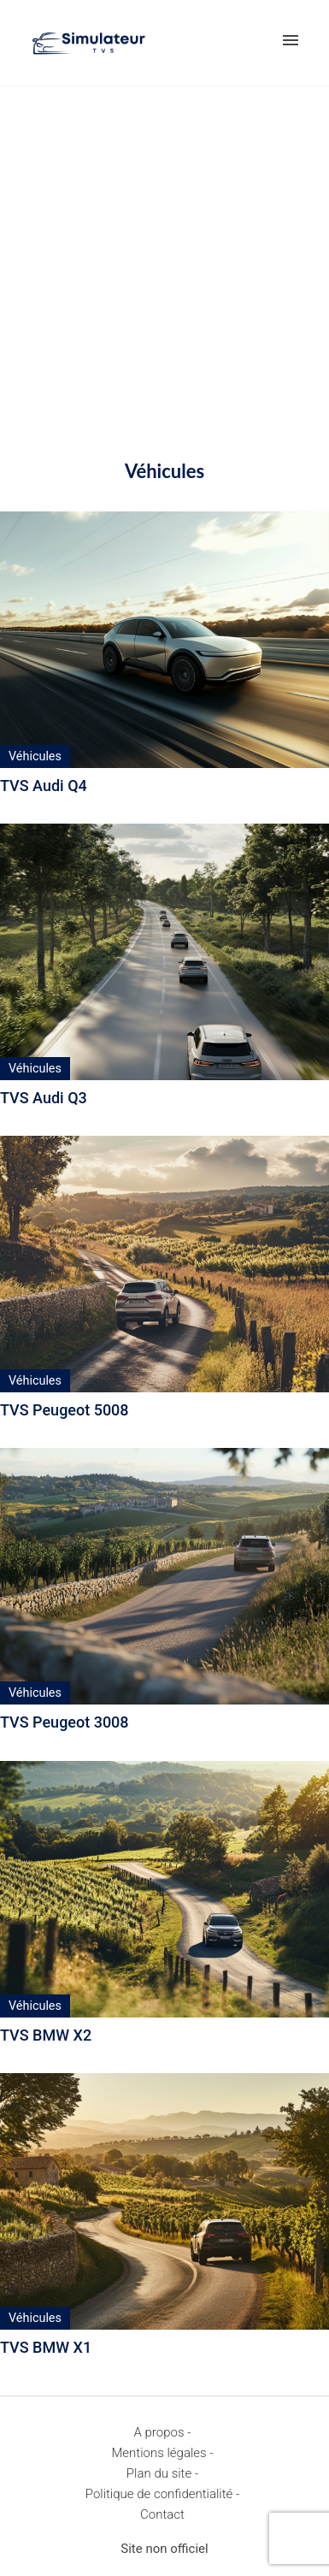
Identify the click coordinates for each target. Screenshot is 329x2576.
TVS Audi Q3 (43, 1098)
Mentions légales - (162, 2453)
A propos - (162, 2432)
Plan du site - (162, 2473)
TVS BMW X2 (45, 2035)
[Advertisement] (164, 259)
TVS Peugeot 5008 (64, 1410)
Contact (162, 2514)
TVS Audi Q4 (43, 786)
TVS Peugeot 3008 (64, 1722)
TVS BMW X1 (45, 2347)
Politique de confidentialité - (162, 2494)
